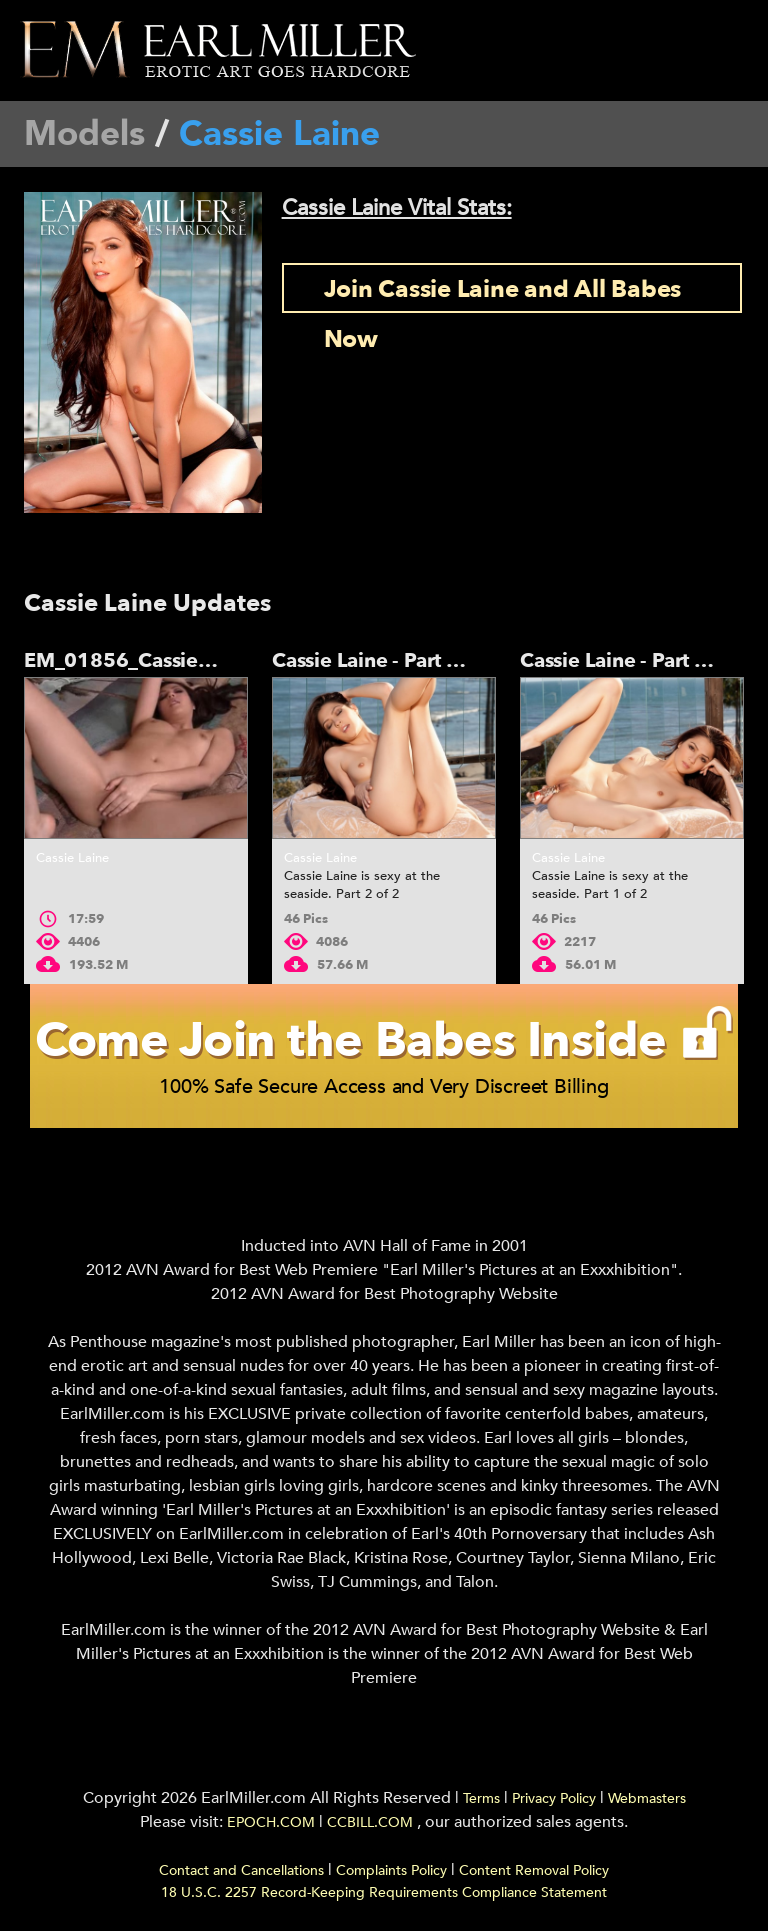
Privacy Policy (554, 1798)
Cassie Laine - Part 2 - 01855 (405, 660)
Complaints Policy (391, 1870)
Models (84, 134)
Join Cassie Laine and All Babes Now (503, 293)
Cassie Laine (72, 858)
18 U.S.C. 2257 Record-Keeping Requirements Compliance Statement (384, 1892)
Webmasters (647, 1798)
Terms (481, 1798)
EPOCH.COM (271, 1822)
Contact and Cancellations (241, 1870)
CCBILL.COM (372, 1822)
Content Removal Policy (534, 1870)
